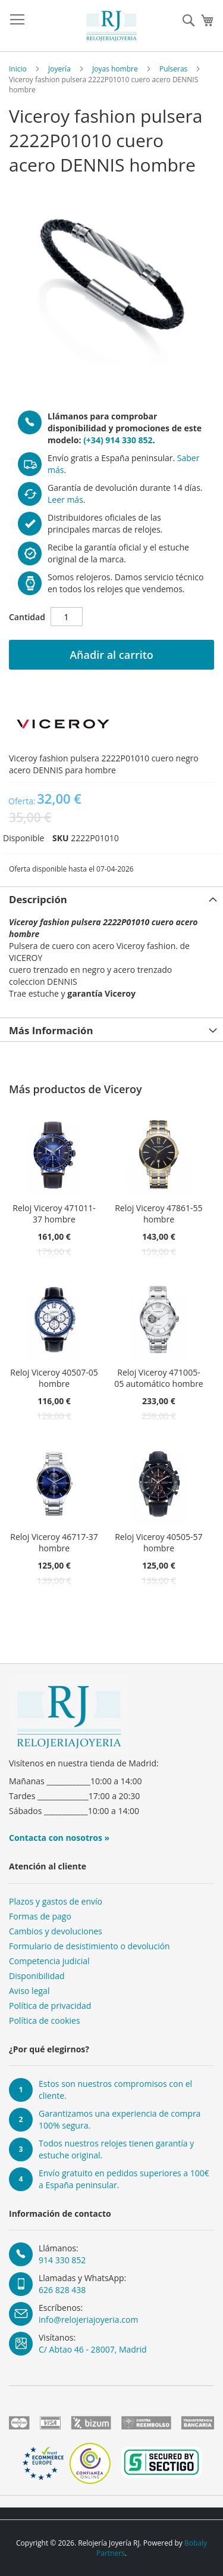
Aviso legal (29, 1990)
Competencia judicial (49, 1961)
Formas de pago (40, 1916)
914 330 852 (62, 2260)
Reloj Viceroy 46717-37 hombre (54, 1542)
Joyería (59, 69)
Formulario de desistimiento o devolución (89, 1946)
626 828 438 (62, 2289)
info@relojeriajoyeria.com (88, 2319)
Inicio (18, 69)
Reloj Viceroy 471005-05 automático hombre (158, 1378)
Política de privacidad (50, 2005)
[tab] (111, 898)
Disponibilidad (37, 1975)
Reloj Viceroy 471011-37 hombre (53, 1213)
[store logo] (112, 25)
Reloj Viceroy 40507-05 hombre (54, 1378)
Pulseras (173, 69)
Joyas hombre (115, 69)
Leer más (65, 499)
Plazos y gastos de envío (55, 1901)
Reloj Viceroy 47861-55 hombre (158, 1213)
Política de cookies (44, 2020)
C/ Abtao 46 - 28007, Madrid (93, 2349)
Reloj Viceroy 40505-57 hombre (158, 1542)
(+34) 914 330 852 (117, 440)
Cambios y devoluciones (55, 1931)
